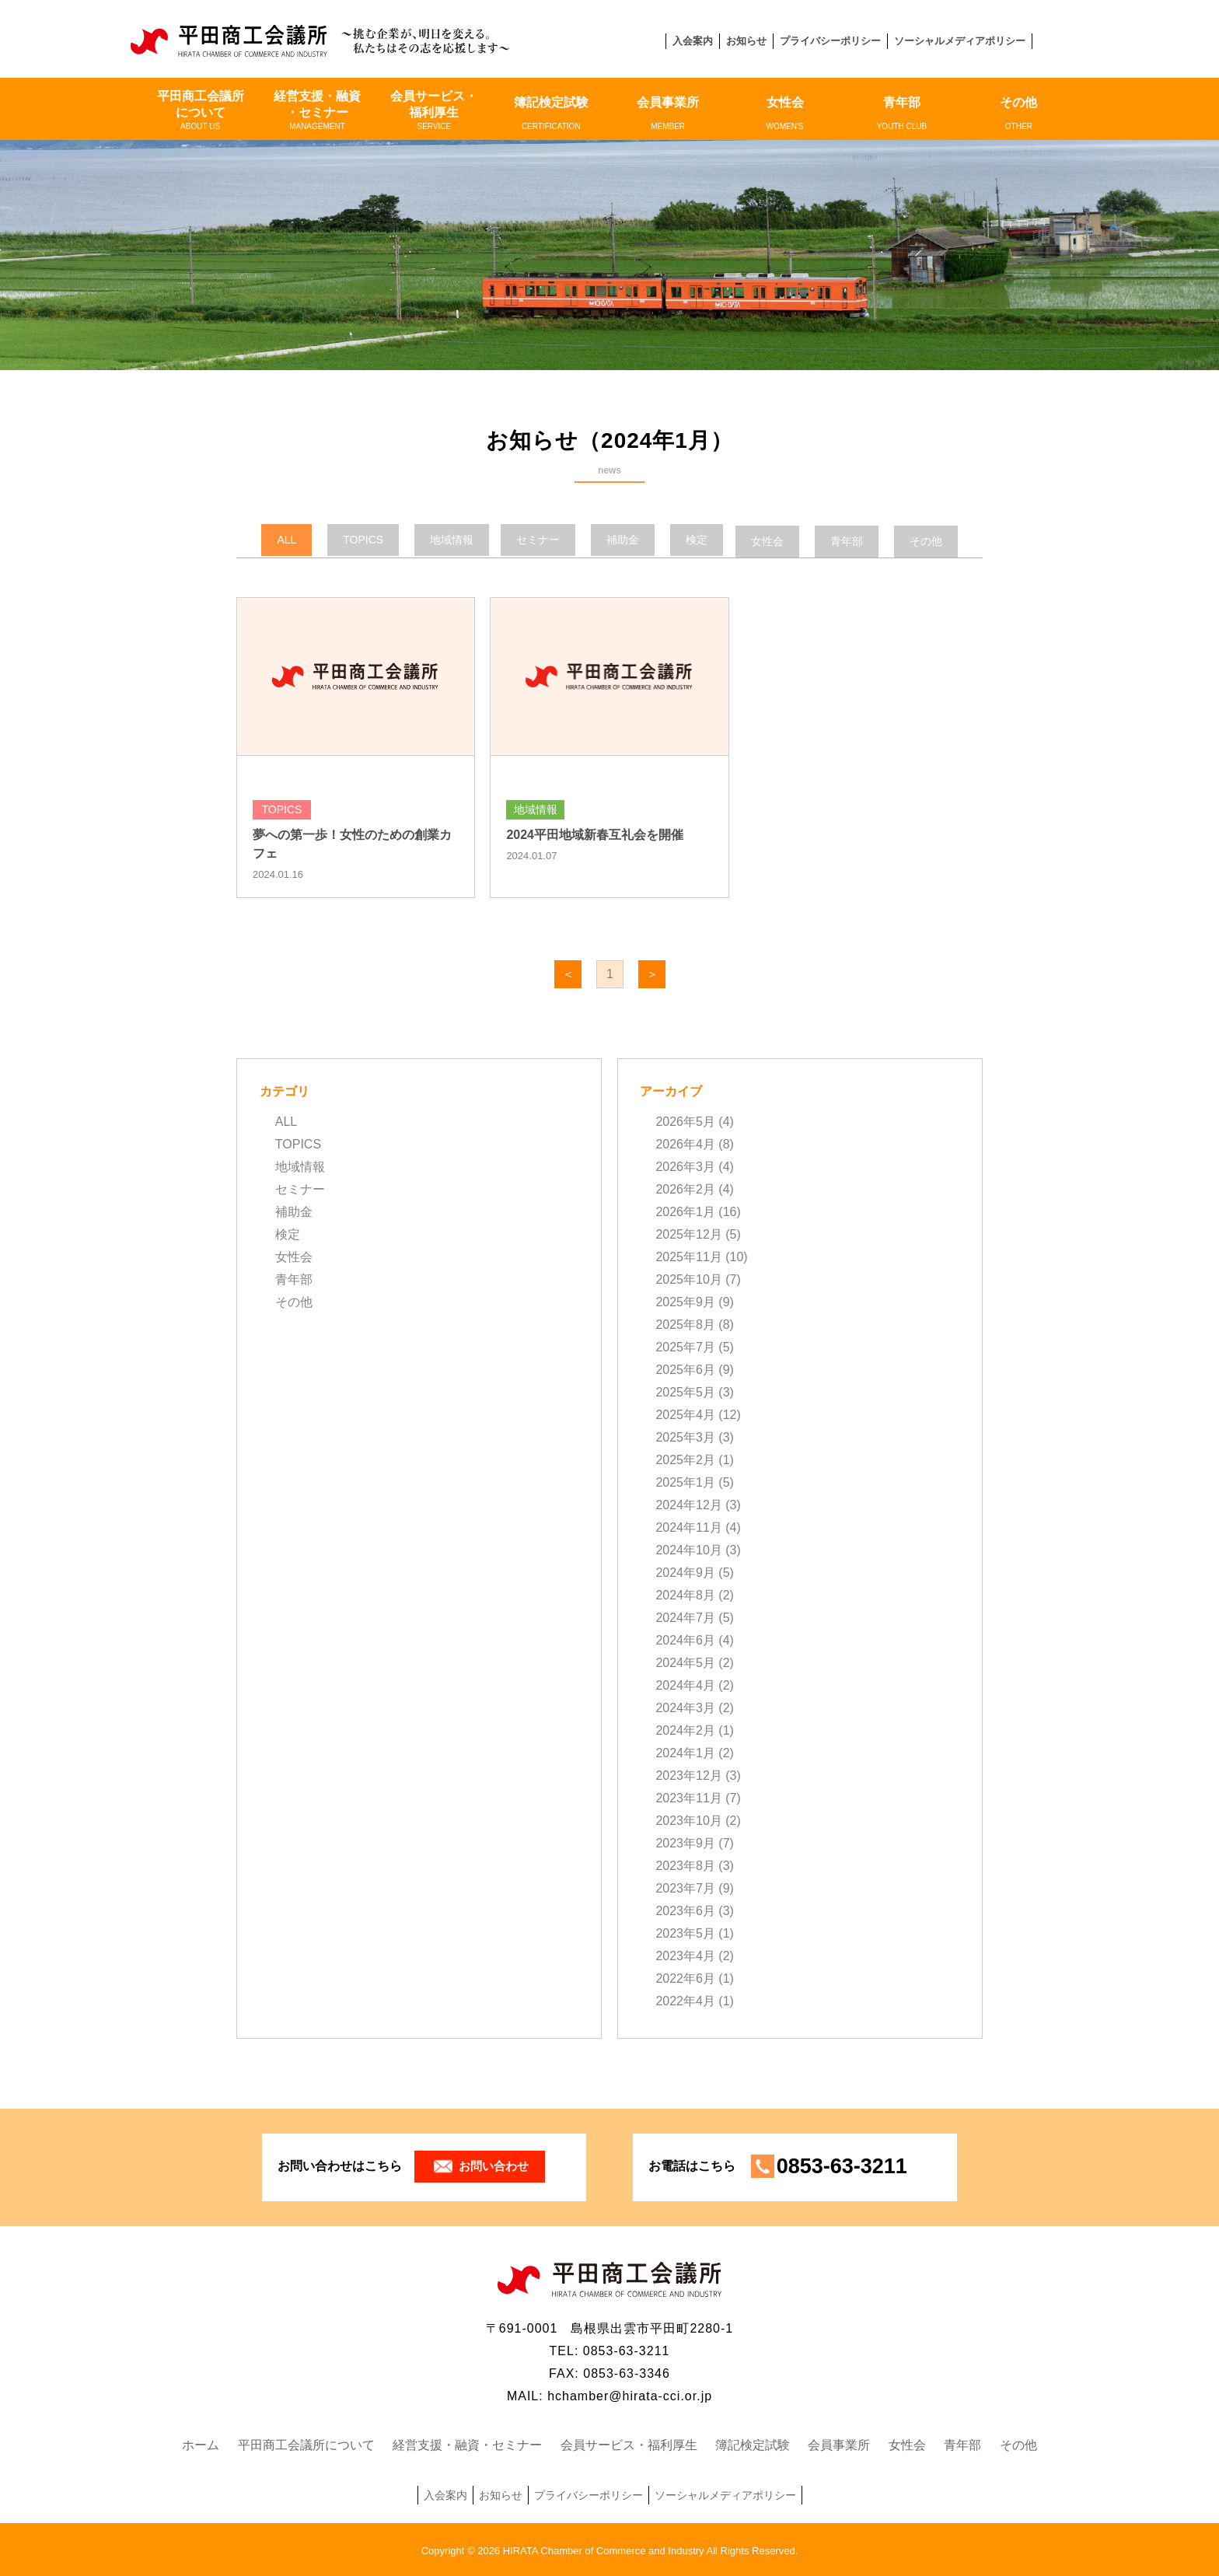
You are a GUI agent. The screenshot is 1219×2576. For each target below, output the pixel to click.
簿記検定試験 (551, 113)
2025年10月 (688, 1278)
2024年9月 (685, 1571)
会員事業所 (668, 113)
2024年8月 (685, 1594)
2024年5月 (685, 1662)
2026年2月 (685, 1188)
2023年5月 (685, 1932)
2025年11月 (688, 1256)
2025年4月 (685, 1414)
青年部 (902, 113)
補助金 (294, 1211)
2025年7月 (685, 1346)
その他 (1018, 113)
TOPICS (298, 1143)
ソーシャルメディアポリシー (959, 41)
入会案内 (692, 41)
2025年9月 (685, 1301)
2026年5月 (685, 1120)
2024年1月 (685, 1752)
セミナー (300, 1188)
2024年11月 (688, 1526)
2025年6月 (685, 1368)
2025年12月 (688, 1233)
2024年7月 (685, 1617)
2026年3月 (685, 1166)
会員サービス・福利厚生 (433, 110)
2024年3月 (685, 1707)
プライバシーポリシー (830, 41)
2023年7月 (685, 1887)
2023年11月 (688, 1797)
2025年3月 (685, 1436)
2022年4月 (685, 2000)
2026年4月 (685, 1143)
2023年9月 (685, 1842)
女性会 (784, 113)
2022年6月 (685, 1977)
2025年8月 (685, 1323)
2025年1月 (685, 1481)
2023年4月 (685, 1955)
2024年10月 (688, 1549)
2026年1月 (685, 1211)
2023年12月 (688, 1774)
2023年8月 (685, 1865)
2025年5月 (685, 1391)
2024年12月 (688, 1504)
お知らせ (746, 41)
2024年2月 (685, 1729)
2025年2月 (685, 1459)
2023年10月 (688, 1819)
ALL (286, 1120)
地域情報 (300, 1166)
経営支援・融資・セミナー (317, 110)
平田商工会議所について (199, 110)
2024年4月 (685, 1684)
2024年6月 (685, 1639)
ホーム (200, 2443)
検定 (287, 1233)
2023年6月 (685, 1910)
